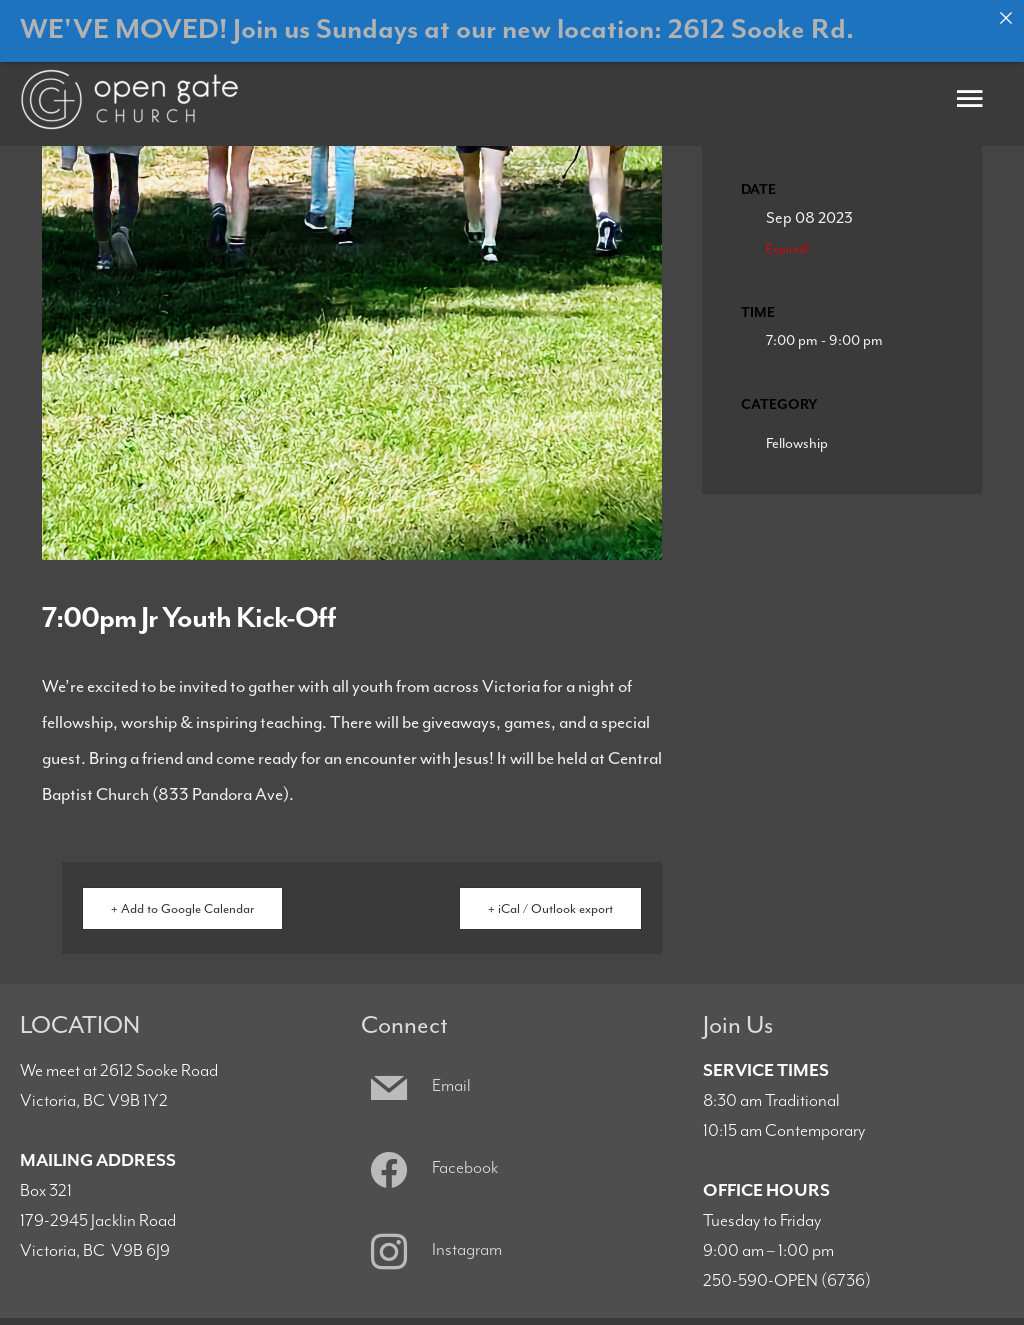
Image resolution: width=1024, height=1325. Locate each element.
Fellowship (797, 431)
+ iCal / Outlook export (550, 897)
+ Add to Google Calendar (182, 897)
